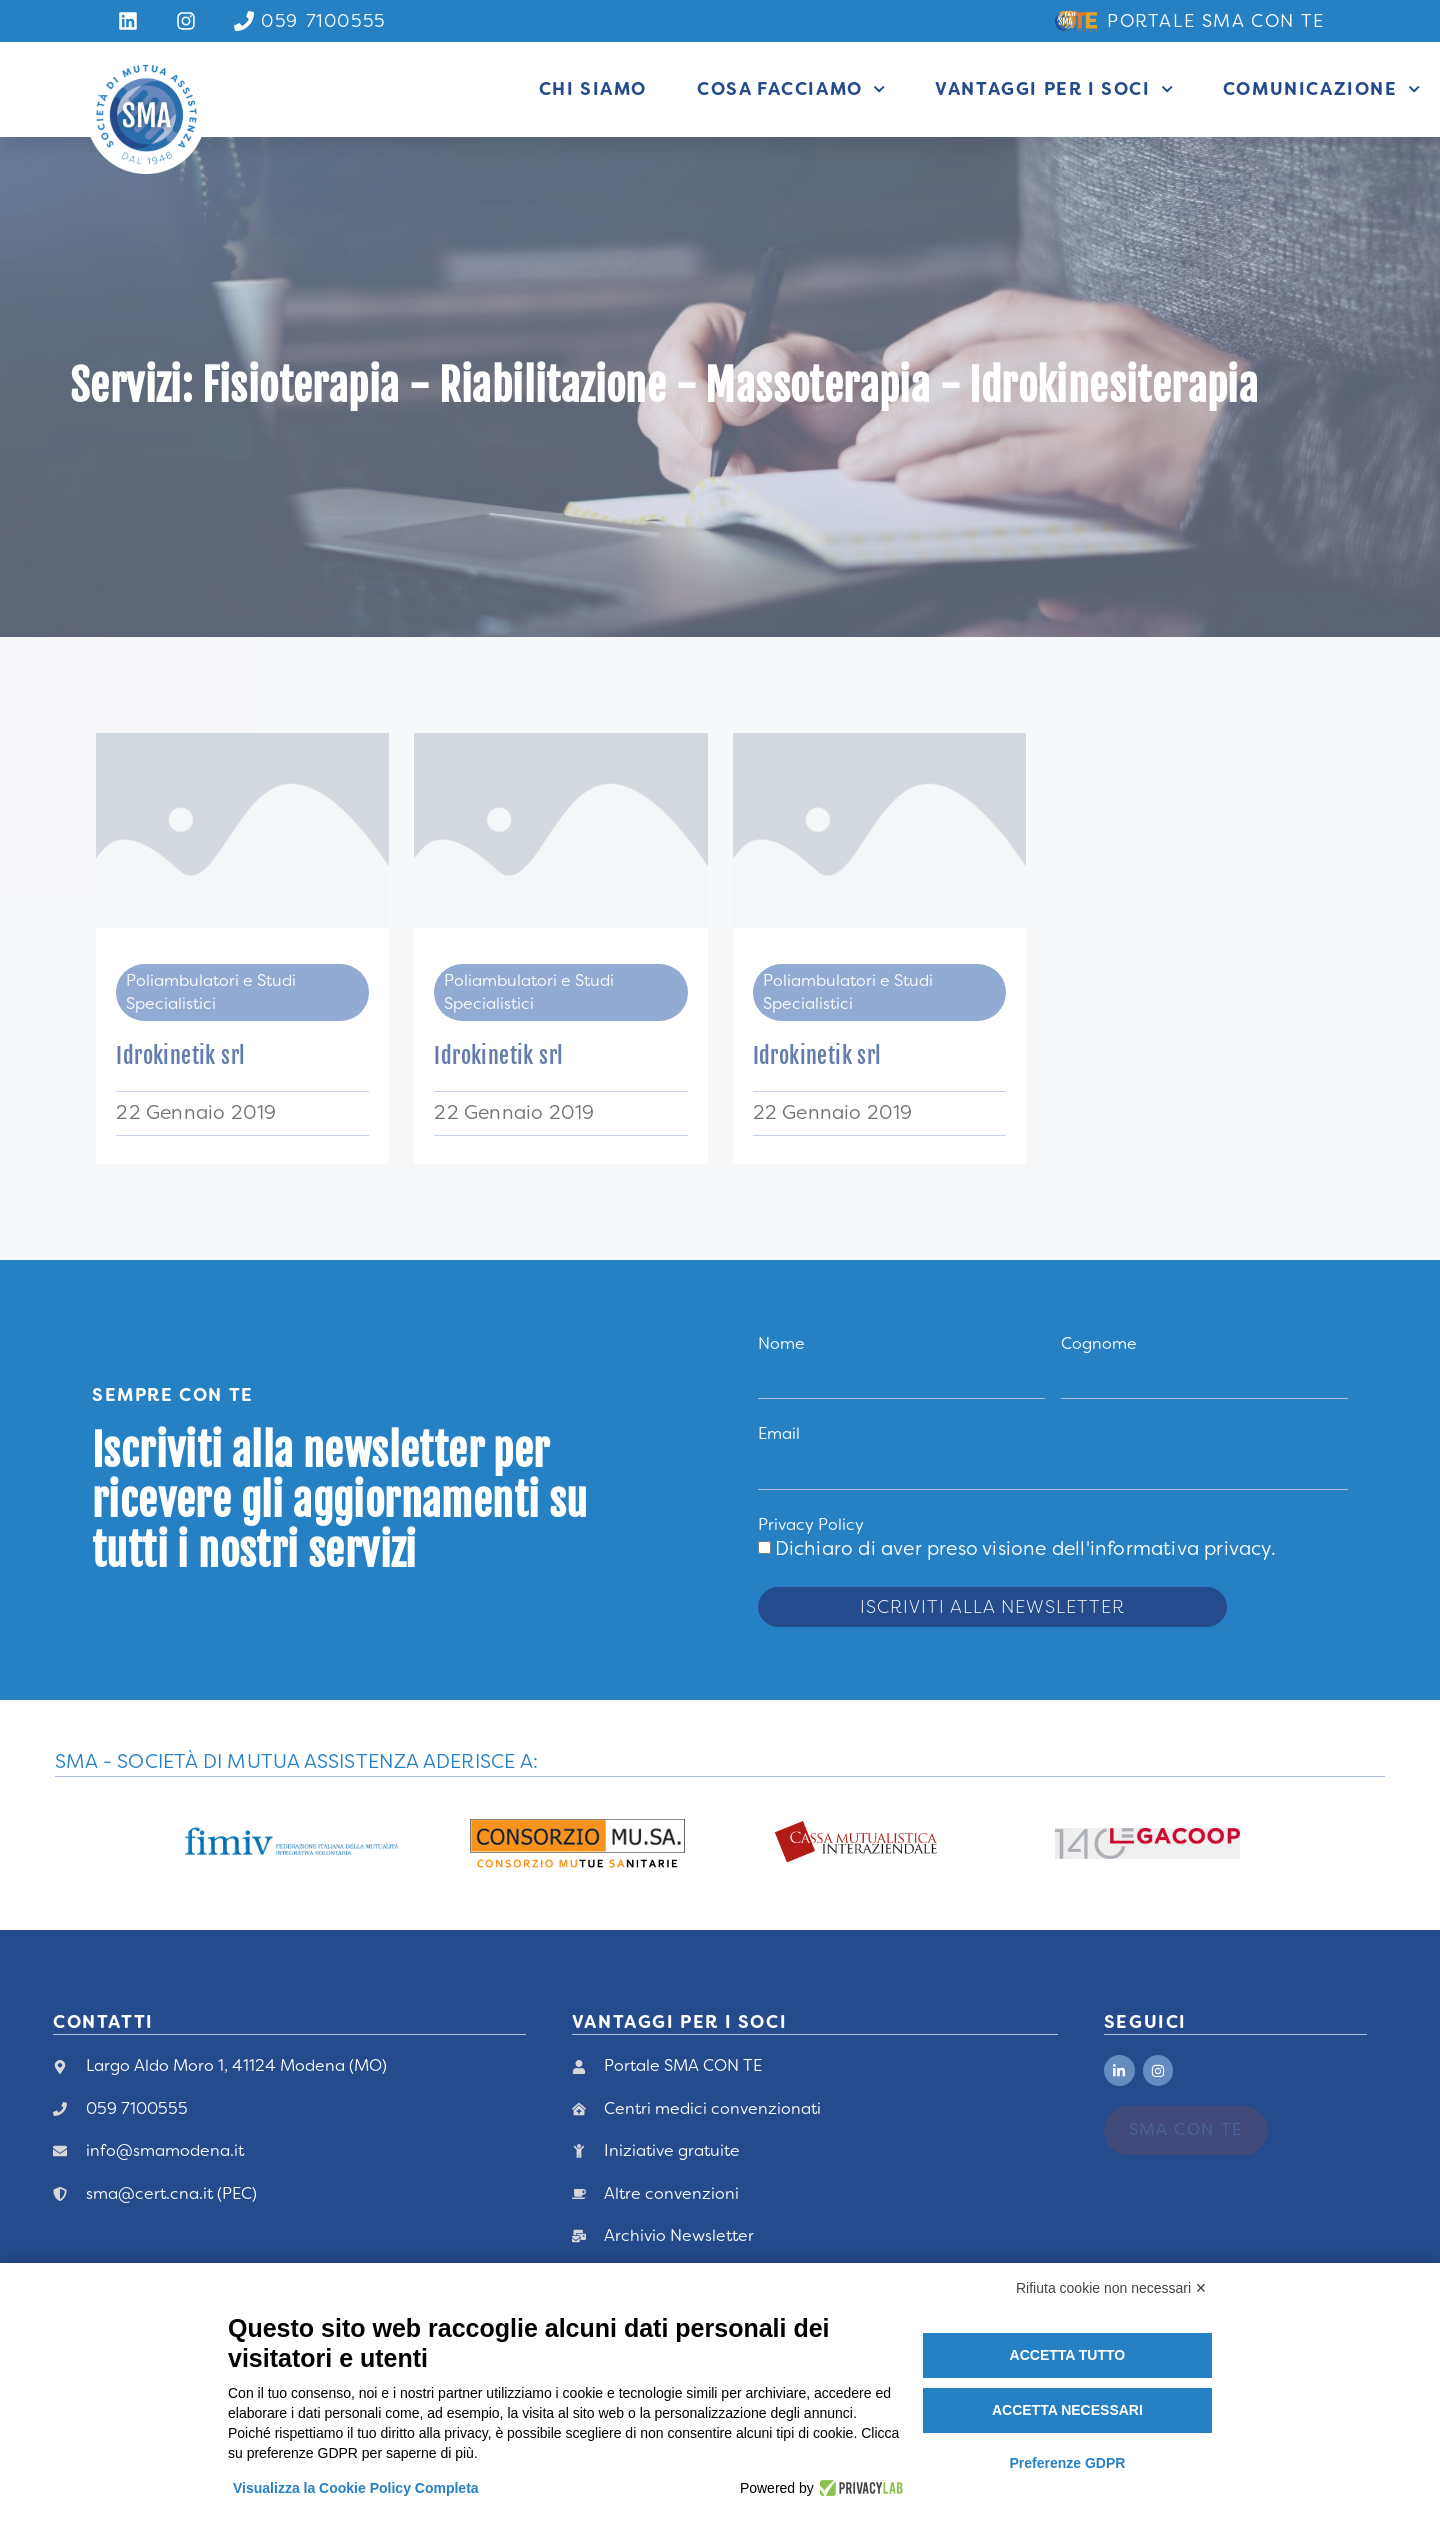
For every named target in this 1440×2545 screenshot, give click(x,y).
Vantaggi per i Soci (1054, 89)
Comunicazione (1321, 89)
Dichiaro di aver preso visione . (1025, 1548)
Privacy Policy (811, 1524)
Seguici (1145, 2022)
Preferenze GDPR (1067, 2463)
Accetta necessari (1067, 2410)
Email (779, 1433)
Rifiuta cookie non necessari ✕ (1111, 2288)
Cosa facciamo (791, 89)
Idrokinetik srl (180, 1055)
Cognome (1099, 1343)
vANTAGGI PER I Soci (679, 2022)
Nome (781, 1343)
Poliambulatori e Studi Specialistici (211, 991)
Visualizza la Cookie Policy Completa (356, 2488)
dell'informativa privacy (1161, 1548)
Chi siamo (593, 89)
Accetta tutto (1068, 2355)
